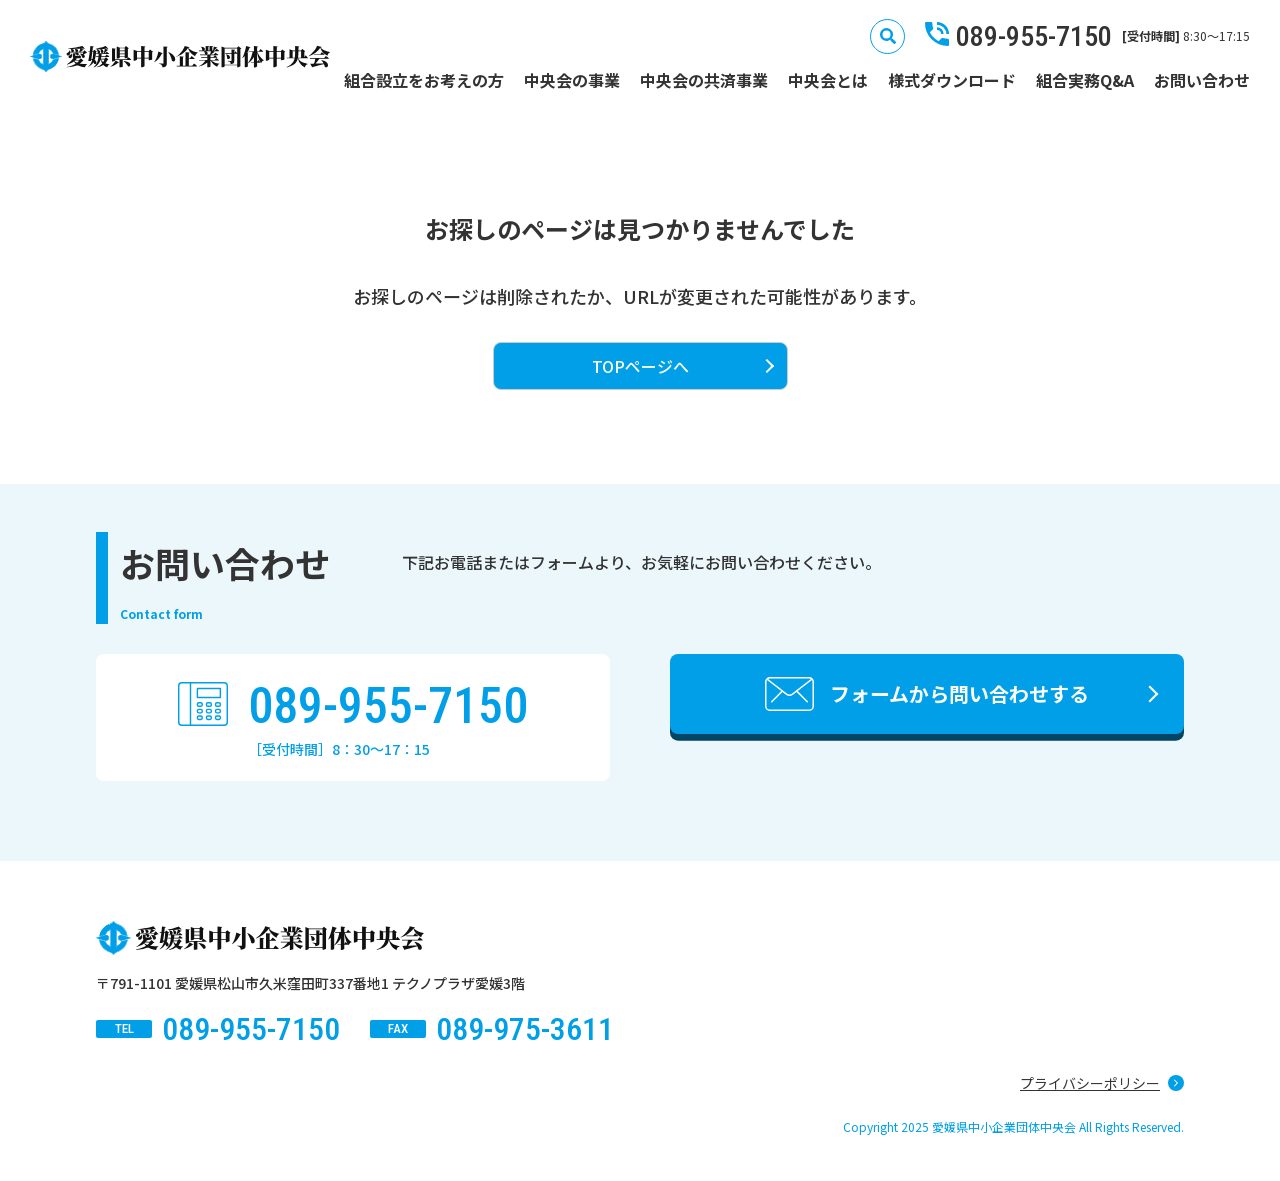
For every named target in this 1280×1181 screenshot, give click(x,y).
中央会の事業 (572, 80)
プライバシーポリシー (1090, 1083)
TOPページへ (640, 366)
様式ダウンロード (952, 80)
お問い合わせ (1202, 80)
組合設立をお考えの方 (424, 80)
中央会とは (828, 80)
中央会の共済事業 (704, 80)
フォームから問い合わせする (959, 693)
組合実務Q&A (1085, 80)
